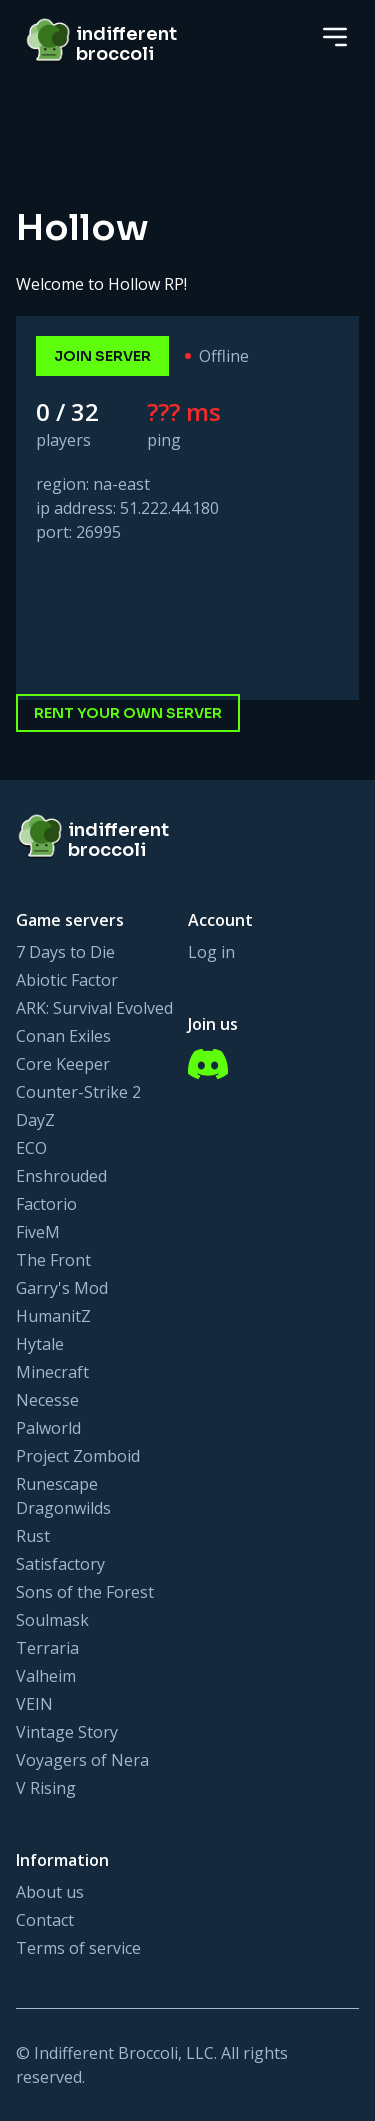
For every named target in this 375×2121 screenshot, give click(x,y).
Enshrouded (61, 1176)
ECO (31, 1148)
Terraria (47, 1648)
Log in (211, 952)
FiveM (38, 1232)
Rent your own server (128, 713)
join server (102, 356)
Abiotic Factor (67, 980)
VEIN (34, 1704)
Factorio (46, 1204)
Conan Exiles (63, 1036)
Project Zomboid (78, 1456)
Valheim (46, 1676)
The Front (53, 1260)
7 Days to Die (65, 952)
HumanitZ (53, 1316)
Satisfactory (60, 1564)
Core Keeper (63, 1064)
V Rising (46, 1788)
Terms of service (78, 1948)
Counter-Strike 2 (78, 1092)
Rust (33, 1536)
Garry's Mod (62, 1288)
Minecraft (52, 1372)
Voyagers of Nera (82, 1760)
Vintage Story (67, 1732)
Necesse (47, 1400)
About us (50, 1892)
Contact (45, 1920)
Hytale (40, 1344)
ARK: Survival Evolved (94, 1008)
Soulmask (52, 1620)
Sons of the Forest (85, 1592)
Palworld (48, 1428)
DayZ (35, 1120)
